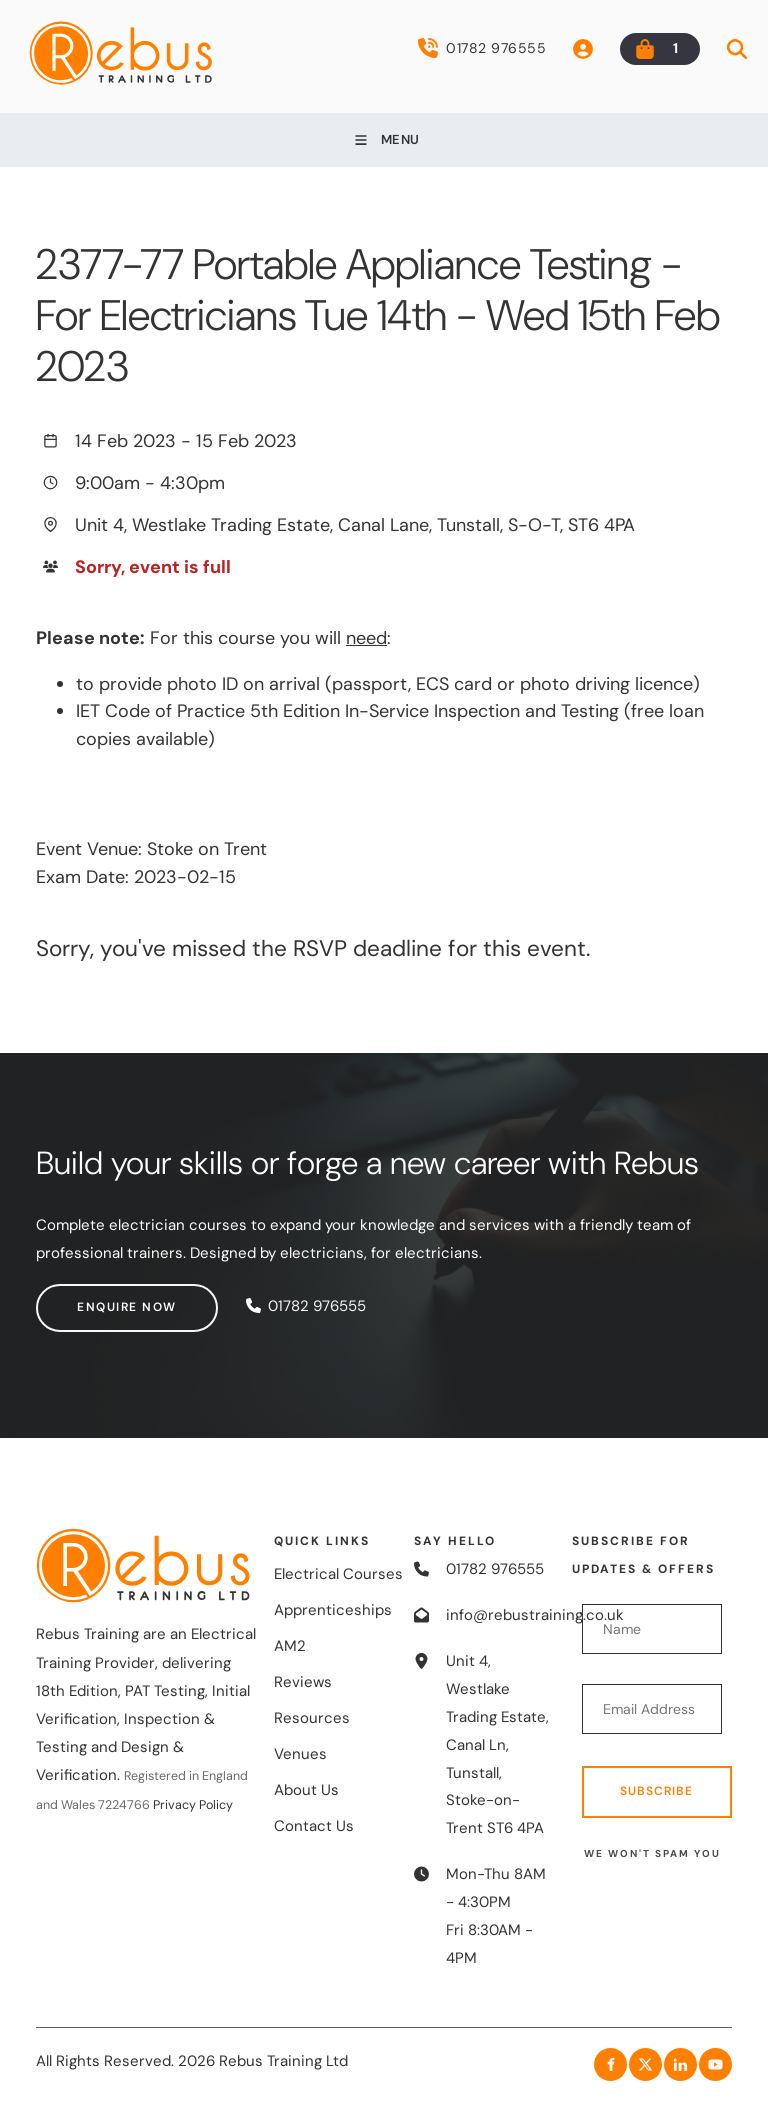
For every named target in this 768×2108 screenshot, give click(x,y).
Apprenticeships (333, 1610)
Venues (300, 1754)
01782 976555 (482, 48)
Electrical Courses (338, 1574)
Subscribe (656, 1791)
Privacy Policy (193, 1805)
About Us (306, 1790)
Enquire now (86, 1297)
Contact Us (314, 1826)
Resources (312, 1718)
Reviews (303, 1682)
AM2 (290, 1646)
